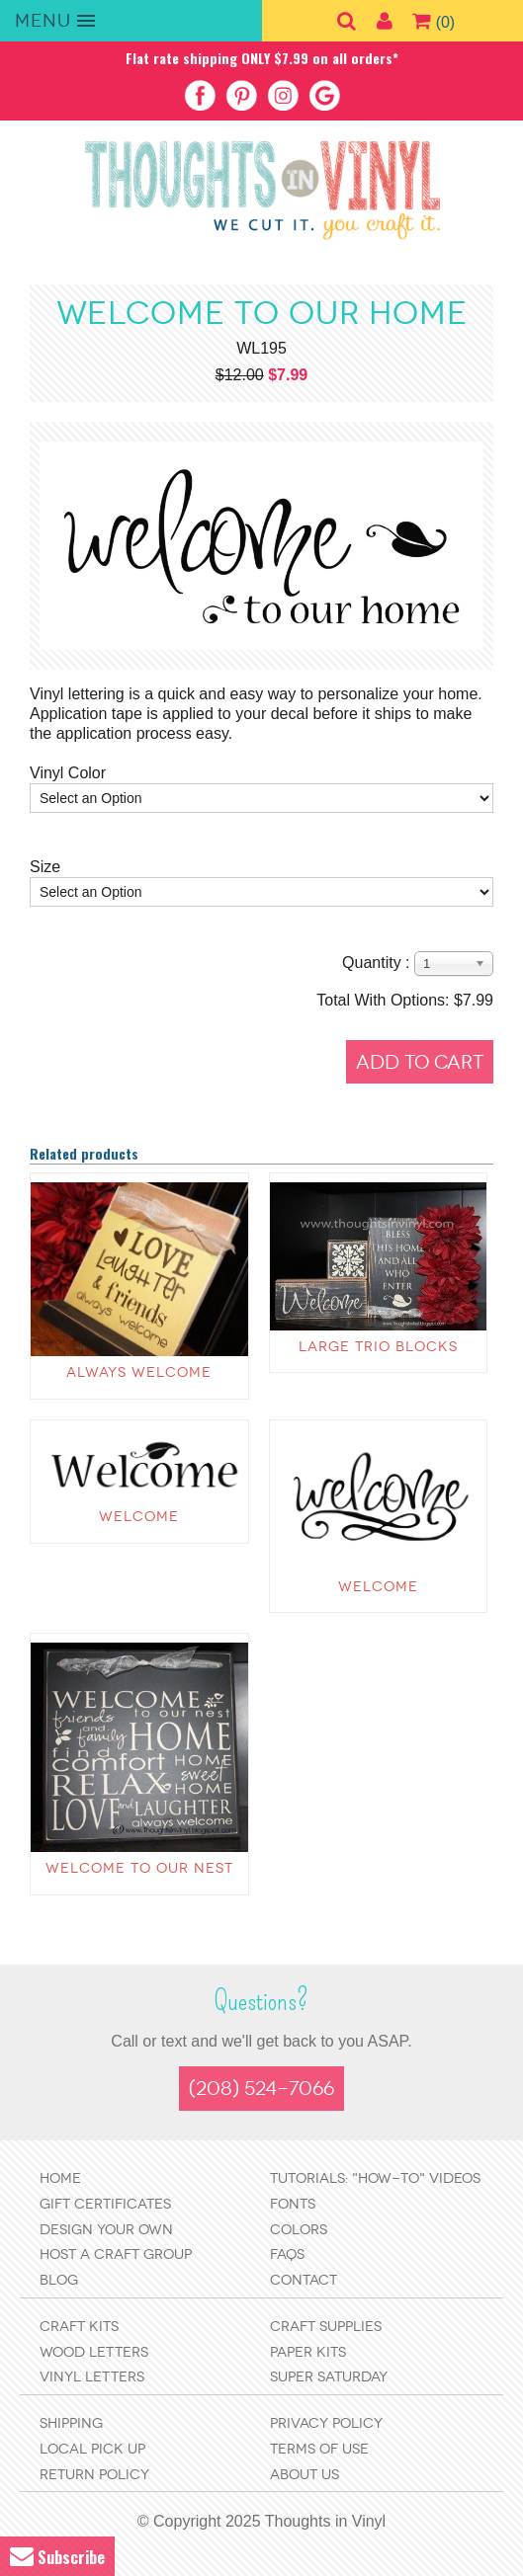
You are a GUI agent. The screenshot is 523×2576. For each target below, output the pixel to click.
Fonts (292, 2204)
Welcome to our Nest (139, 1868)
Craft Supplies (326, 2326)
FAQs (287, 2254)
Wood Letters (94, 2352)
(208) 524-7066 (261, 2088)
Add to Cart (419, 1062)
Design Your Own (106, 2229)
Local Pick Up (92, 2449)
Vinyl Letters (92, 2377)
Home (60, 2178)
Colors (298, 2229)
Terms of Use (319, 2449)
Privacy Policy (326, 2423)
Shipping (71, 2423)
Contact (303, 2280)
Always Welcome (139, 1372)
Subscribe (57, 2556)
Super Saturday (329, 2377)
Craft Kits (79, 2326)
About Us (304, 2474)
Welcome (139, 1516)
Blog (59, 2280)
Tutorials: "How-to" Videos (375, 2178)
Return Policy (94, 2474)
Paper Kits (308, 2352)
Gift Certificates (105, 2204)
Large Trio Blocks (378, 1346)
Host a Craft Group (116, 2254)
